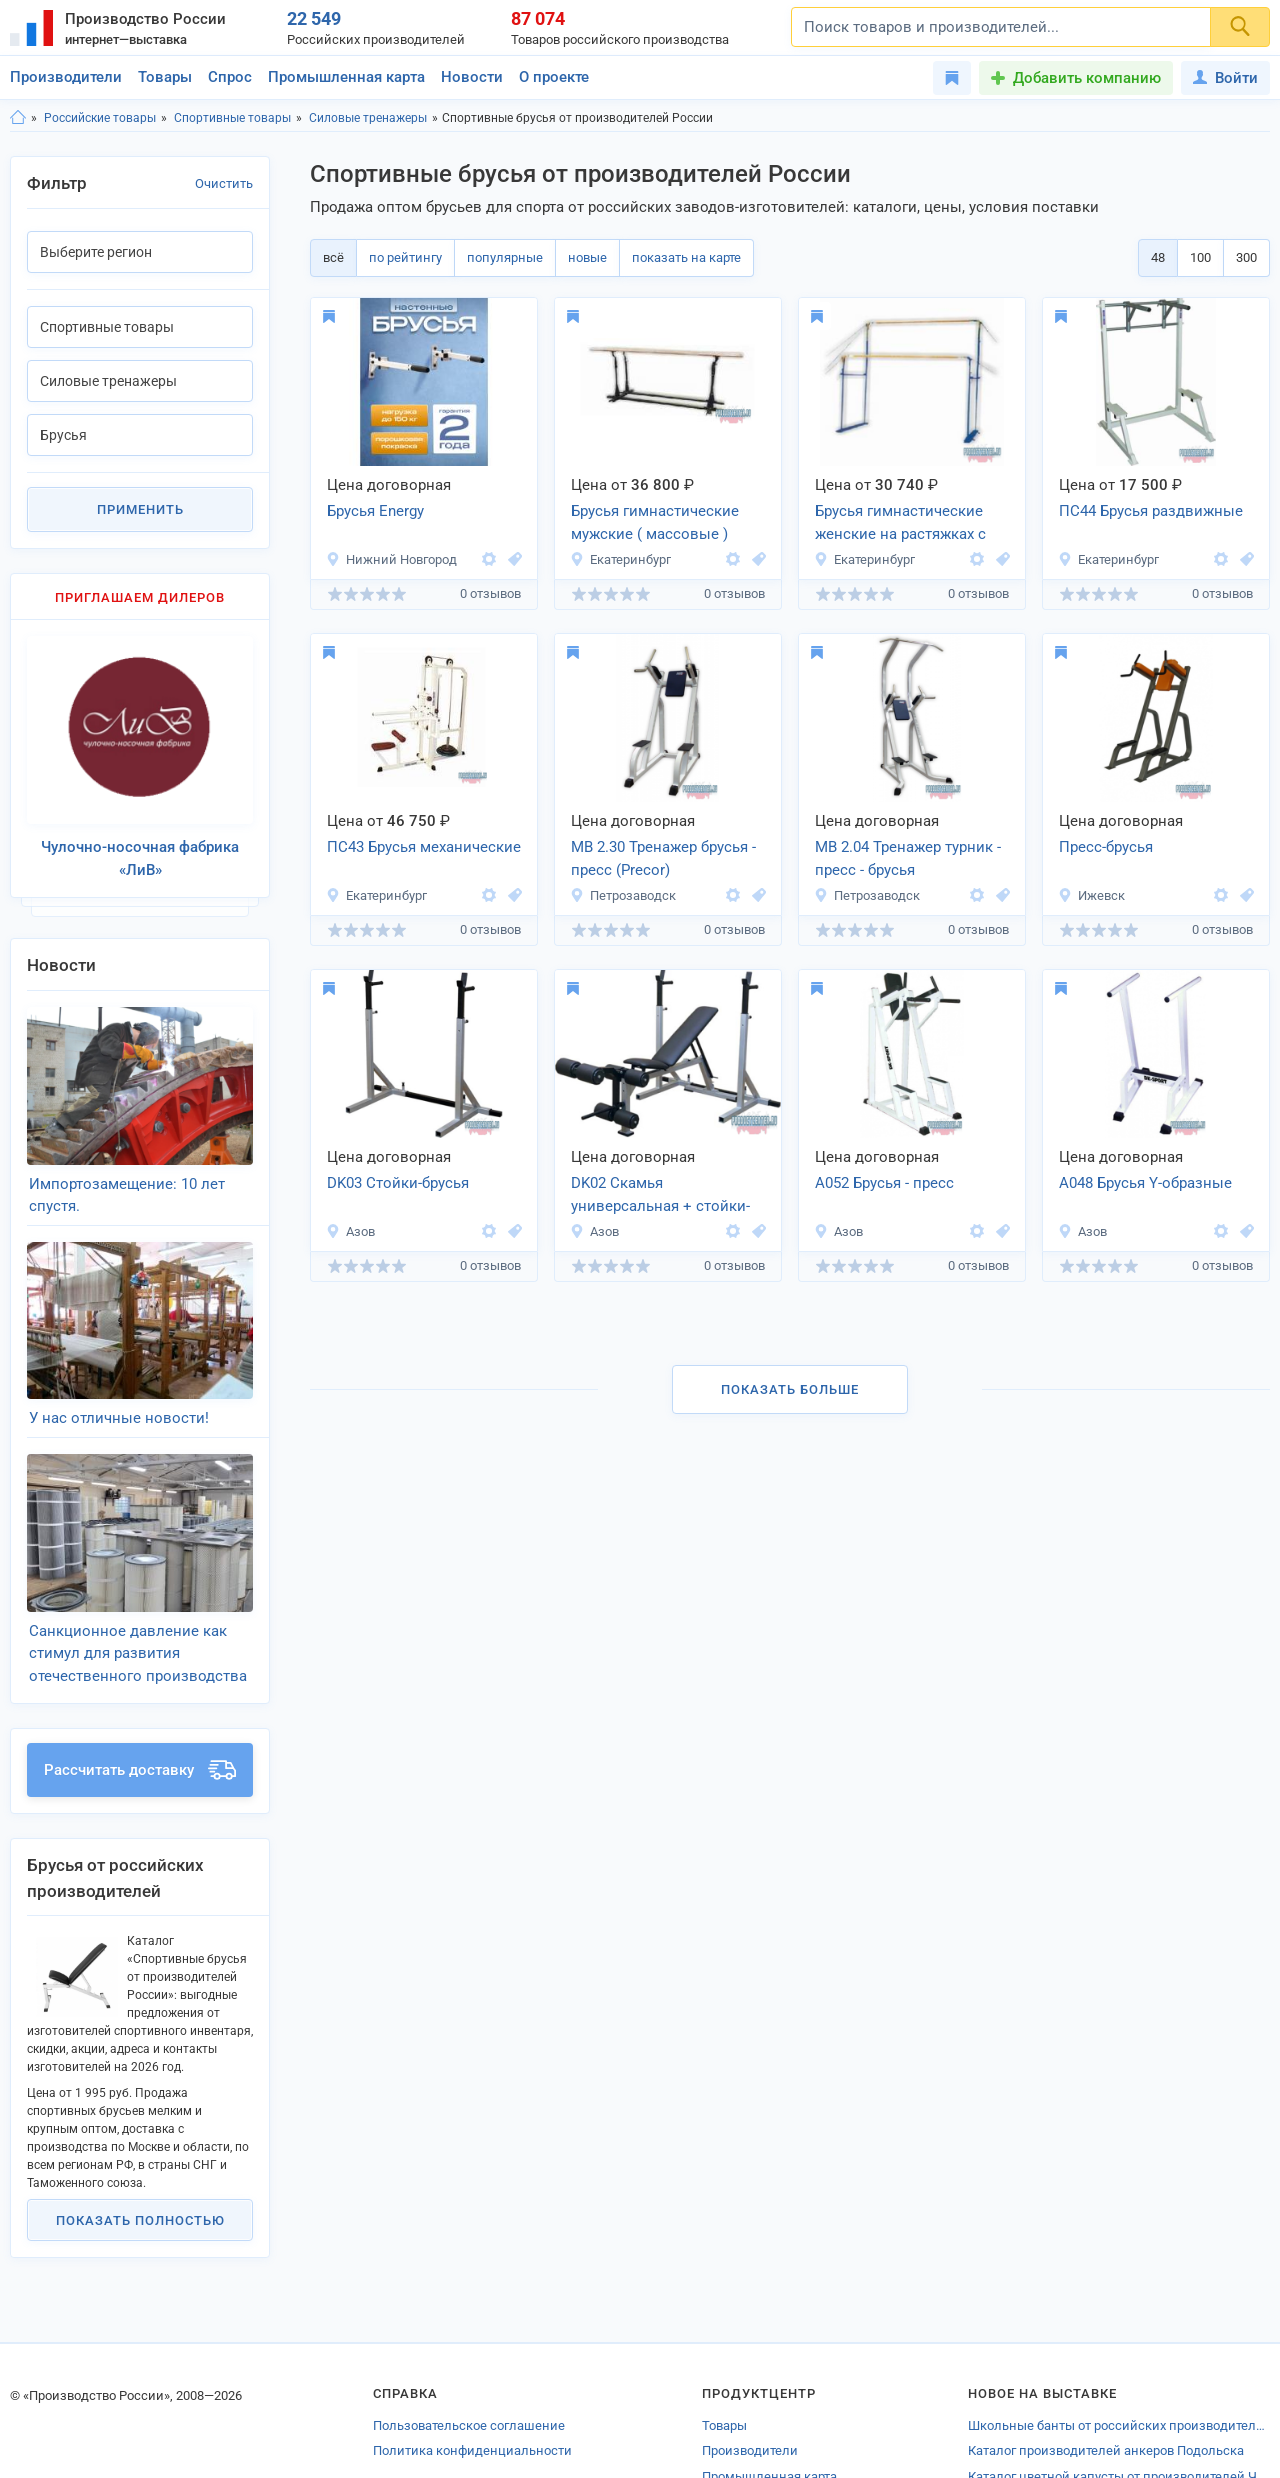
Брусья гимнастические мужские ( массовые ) (655, 522)
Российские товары (100, 118)
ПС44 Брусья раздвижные (1151, 511)
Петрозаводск (623, 895)
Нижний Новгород (391, 559)
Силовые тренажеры (368, 118)
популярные (505, 257)
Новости (472, 77)
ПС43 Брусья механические (424, 847)
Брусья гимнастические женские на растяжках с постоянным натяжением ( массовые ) (911, 524)
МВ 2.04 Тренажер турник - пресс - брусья (908, 858)
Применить (140, 509)
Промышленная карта (346, 77)
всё (333, 257)
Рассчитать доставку (140, 1696)
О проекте (554, 77)
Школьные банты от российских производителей (1119, 2351)
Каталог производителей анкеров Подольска (1106, 2376)
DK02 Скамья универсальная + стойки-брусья (660, 1196)
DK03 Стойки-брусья (398, 1183)
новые (587, 257)
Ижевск (1091, 895)
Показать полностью (140, 2145)
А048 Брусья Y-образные (1145, 1183)
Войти (1225, 78)
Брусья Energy (375, 511)
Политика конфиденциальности (472, 2376)
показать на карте (686, 257)
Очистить (224, 183)
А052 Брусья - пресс (884, 1183)
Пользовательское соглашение (469, 2351)
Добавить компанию (1087, 78)
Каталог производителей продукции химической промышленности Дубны (1119, 2427)
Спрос (230, 77)
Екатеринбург (620, 559)
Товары (165, 77)
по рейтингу (405, 257)
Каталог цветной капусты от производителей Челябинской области (1119, 2402)
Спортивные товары (232, 118)
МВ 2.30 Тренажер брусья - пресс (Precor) (663, 858)
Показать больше (790, 1389)
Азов (350, 1231)
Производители (66, 77)
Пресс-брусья (1106, 847)
